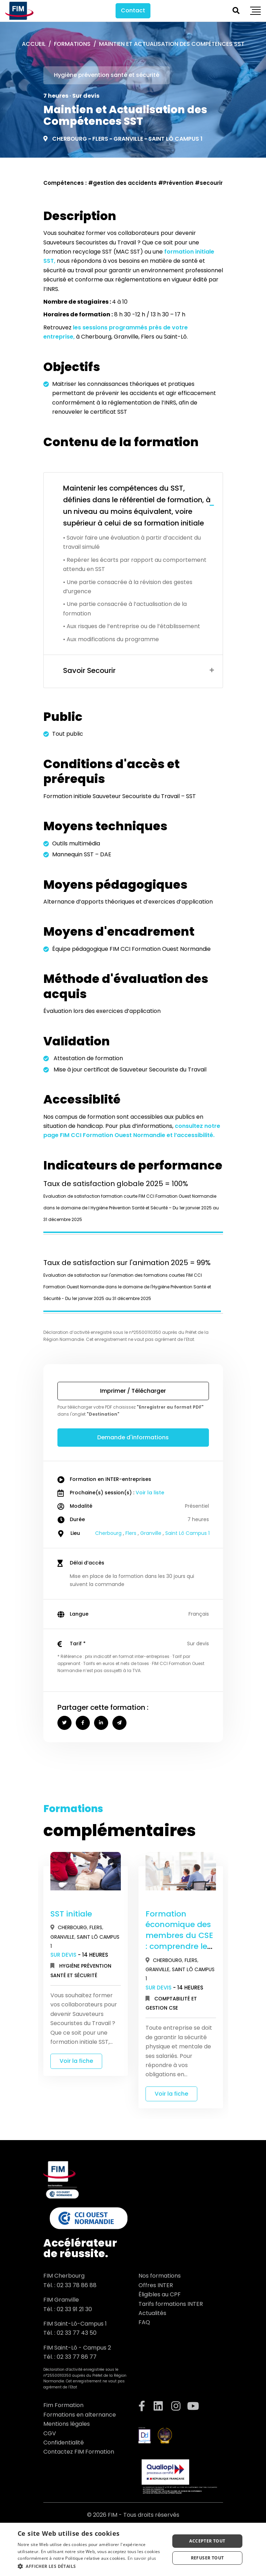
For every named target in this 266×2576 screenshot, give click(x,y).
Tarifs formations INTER (170, 2304)
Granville (128, 139)
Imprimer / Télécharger (133, 1391)
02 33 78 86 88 (77, 2285)
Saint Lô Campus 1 (175, 139)
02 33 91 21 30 (74, 2309)
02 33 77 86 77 (77, 2357)
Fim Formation (63, 2405)
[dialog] (133, 2549)
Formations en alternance (79, 2415)
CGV (49, 2433)
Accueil (33, 44)
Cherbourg (69, 139)
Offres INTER (155, 2285)
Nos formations (159, 2276)
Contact (133, 10)
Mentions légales (66, 2424)
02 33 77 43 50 (77, 2333)
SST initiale (71, 1913)
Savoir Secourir (89, 670)
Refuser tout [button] (207, 2558)
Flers (100, 139)
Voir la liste (150, 1492)
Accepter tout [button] (207, 2541)
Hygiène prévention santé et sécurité (106, 75)
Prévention (178, 183)
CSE (173, 2007)
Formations (72, 44)
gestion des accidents (125, 183)
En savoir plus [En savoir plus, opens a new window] (142, 2558)
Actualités (152, 2313)
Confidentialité (63, 2442)
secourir (211, 183)
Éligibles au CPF (159, 2294)
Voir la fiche (76, 2061)
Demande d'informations (133, 1437)
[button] (91, 2566)
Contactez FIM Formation (78, 2452)
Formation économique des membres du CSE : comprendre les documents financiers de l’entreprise (179, 1946)
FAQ (144, 2322)
